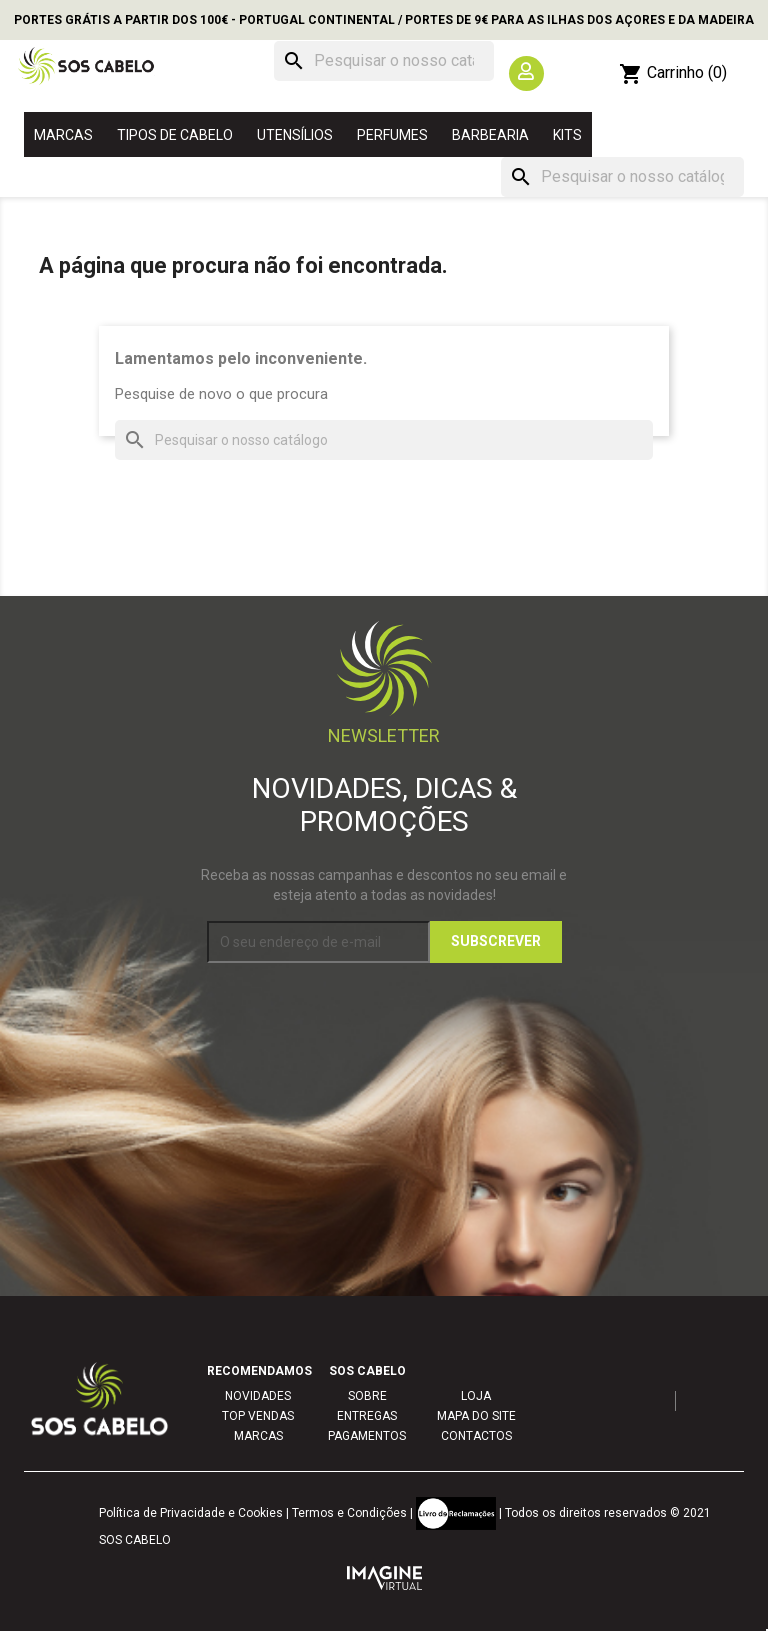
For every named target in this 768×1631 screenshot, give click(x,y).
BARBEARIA (490, 135)
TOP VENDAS (258, 1416)
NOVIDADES (258, 1396)
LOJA (476, 1396)
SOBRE (367, 1396)
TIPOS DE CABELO (175, 135)
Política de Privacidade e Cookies (191, 1513)
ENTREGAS (367, 1416)
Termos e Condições (349, 1513)
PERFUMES (392, 135)
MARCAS (63, 135)
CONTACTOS (476, 1436)
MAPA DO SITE (476, 1416)
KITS (567, 135)
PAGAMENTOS (367, 1436)
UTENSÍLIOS (295, 135)
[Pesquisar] (384, 61)
